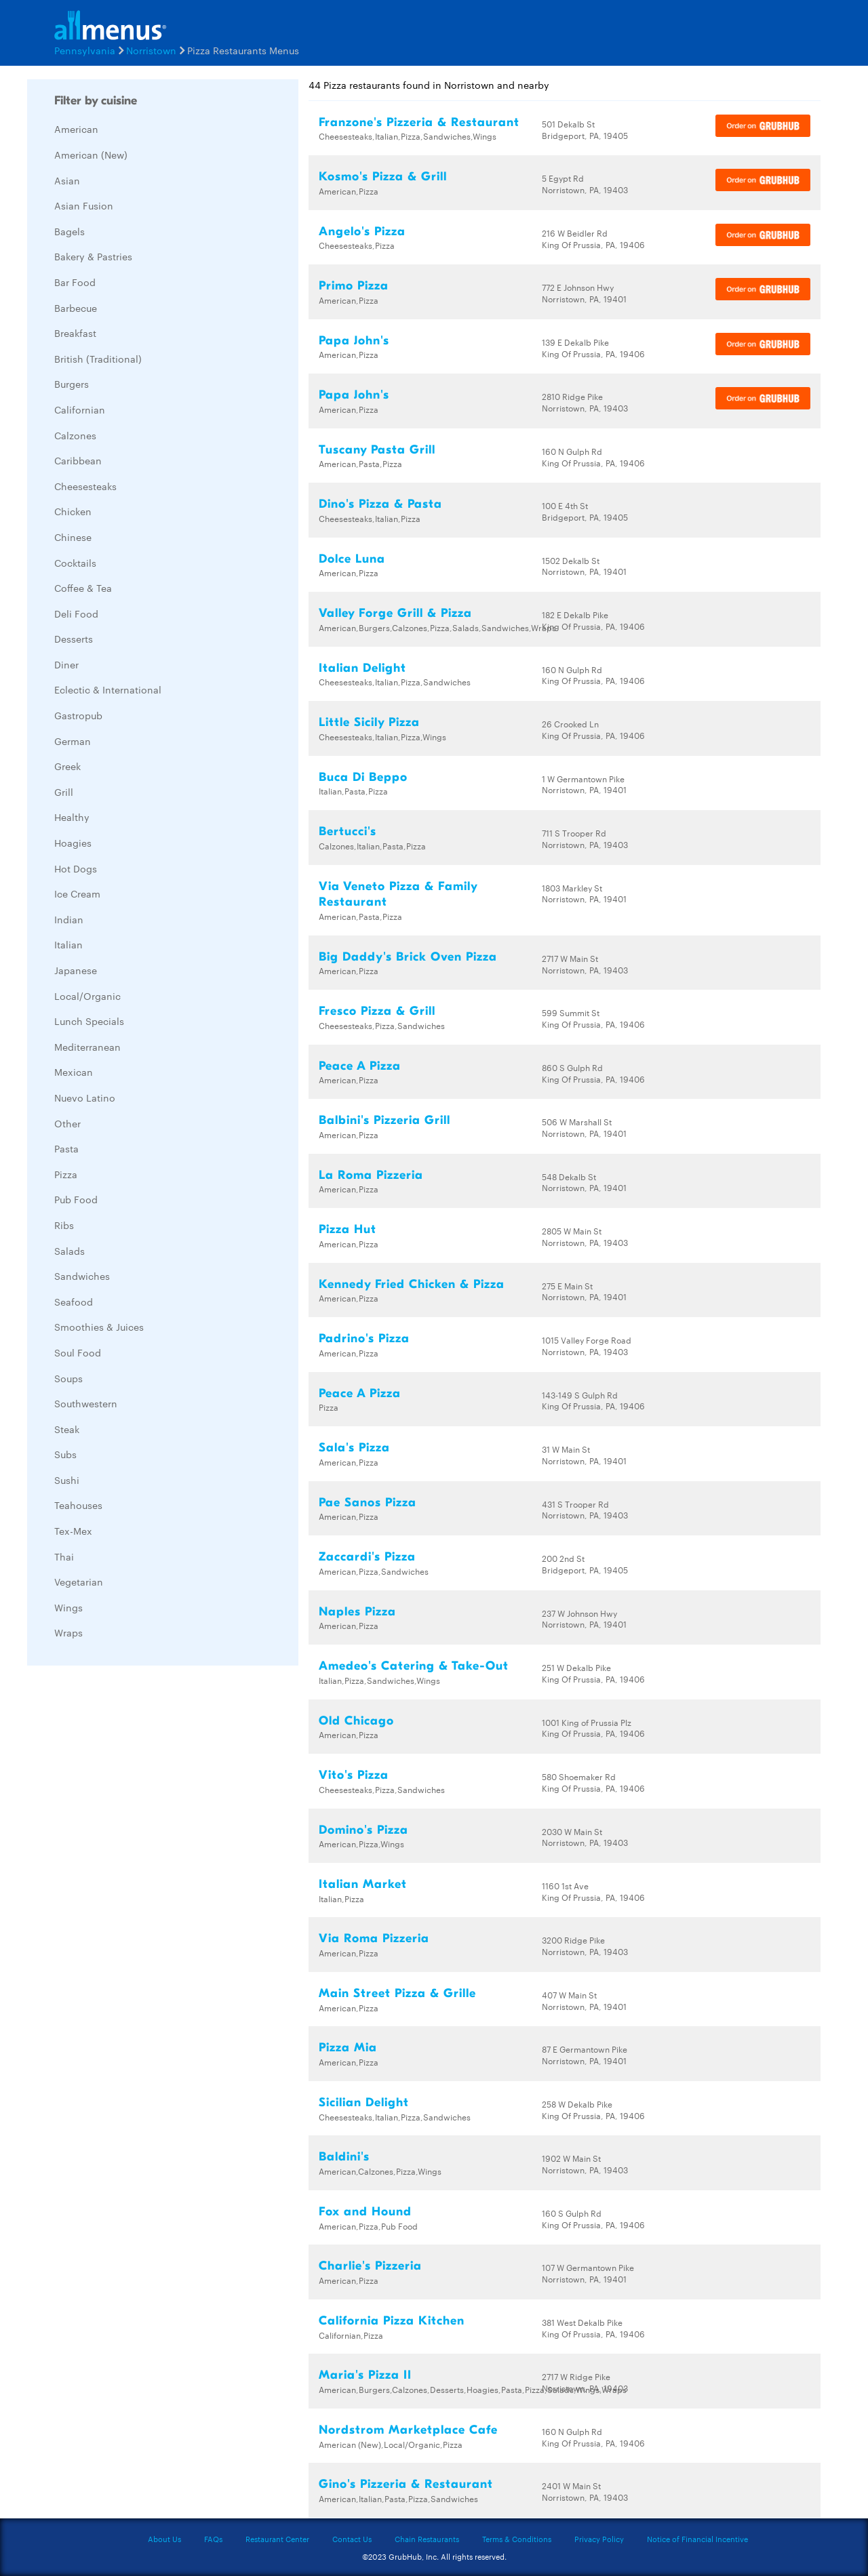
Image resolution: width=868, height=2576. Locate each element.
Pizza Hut (347, 1229)
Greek (67, 766)
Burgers (71, 383)
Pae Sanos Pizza (367, 1502)
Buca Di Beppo (363, 777)
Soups (68, 1378)
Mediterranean (87, 1046)
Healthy (72, 817)
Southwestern (85, 1403)
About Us (164, 2538)
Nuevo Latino (84, 1097)
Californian (79, 409)
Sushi (66, 1480)
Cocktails (75, 562)
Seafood (73, 1301)
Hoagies (73, 842)
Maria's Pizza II (365, 2375)
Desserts (73, 638)
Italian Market (363, 1884)
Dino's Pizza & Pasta (380, 504)
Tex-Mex (73, 1530)
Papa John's (354, 341)
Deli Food (76, 613)
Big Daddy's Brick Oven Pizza (408, 957)
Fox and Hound (365, 2212)
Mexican (73, 1072)
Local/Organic (87, 996)
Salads (69, 1250)
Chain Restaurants (427, 2538)
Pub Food (76, 1199)
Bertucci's (347, 831)
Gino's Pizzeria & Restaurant (406, 2484)
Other (67, 1123)
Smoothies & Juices (99, 1326)
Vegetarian (78, 1581)
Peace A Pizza (360, 1066)
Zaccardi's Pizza (367, 1557)
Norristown (151, 50)
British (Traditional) (98, 358)
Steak (66, 1429)
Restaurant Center (277, 2538)
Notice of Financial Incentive (697, 2538)
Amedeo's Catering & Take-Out (414, 1666)
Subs (65, 1454)
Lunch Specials (89, 1021)
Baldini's (344, 2157)
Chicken (73, 511)
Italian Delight (362, 668)
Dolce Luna (352, 559)
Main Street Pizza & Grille (397, 1993)
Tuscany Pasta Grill (377, 450)
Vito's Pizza (354, 1775)
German (72, 741)
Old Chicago (356, 1721)
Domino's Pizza (363, 1830)
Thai (64, 1556)
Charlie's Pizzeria (370, 2266)
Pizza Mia (348, 2047)
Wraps (68, 1632)
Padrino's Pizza (364, 1338)
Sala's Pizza (354, 1448)
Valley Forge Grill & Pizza (395, 613)
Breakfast (75, 333)
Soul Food (77, 1352)
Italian (68, 944)
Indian (68, 919)
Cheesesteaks (85, 486)
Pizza (65, 1174)
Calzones (75, 435)
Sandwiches (82, 1276)
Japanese (75, 970)
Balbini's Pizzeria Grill (384, 1120)
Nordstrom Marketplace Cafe (408, 2430)
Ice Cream (77, 893)
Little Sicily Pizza (369, 722)
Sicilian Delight (364, 2102)
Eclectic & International (107, 689)
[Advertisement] (129, 1879)
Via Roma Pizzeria (374, 1938)
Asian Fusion (83, 205)
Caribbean (78, 460)
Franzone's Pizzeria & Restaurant (419, 122)
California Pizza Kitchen (392, 2321)
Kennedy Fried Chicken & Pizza (412, 1284)
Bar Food (75, 282)
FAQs (213, 2538)
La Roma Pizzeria (371, 1175)
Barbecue (75, 308)
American (76, 129)
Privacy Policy (599, 2538)
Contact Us (352, 2538)
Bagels (69, 231)
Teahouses (78, 1505)
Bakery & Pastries (93, 256)
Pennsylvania (84, 50)
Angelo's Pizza (362, 231)
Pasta (66, 1148)
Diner (66, 664)
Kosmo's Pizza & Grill (383, 176)
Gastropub (78, 715)
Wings (68, 1607)
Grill (63, 792)
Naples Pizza (357, 1612)
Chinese (73, 537)
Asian (67, 180)
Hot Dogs (75, 868)
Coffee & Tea (83, 588)
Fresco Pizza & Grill (377, 1011)
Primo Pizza (354, 286)
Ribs (64, 1225)
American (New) (90, 154)
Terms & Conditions (516, 2538)
